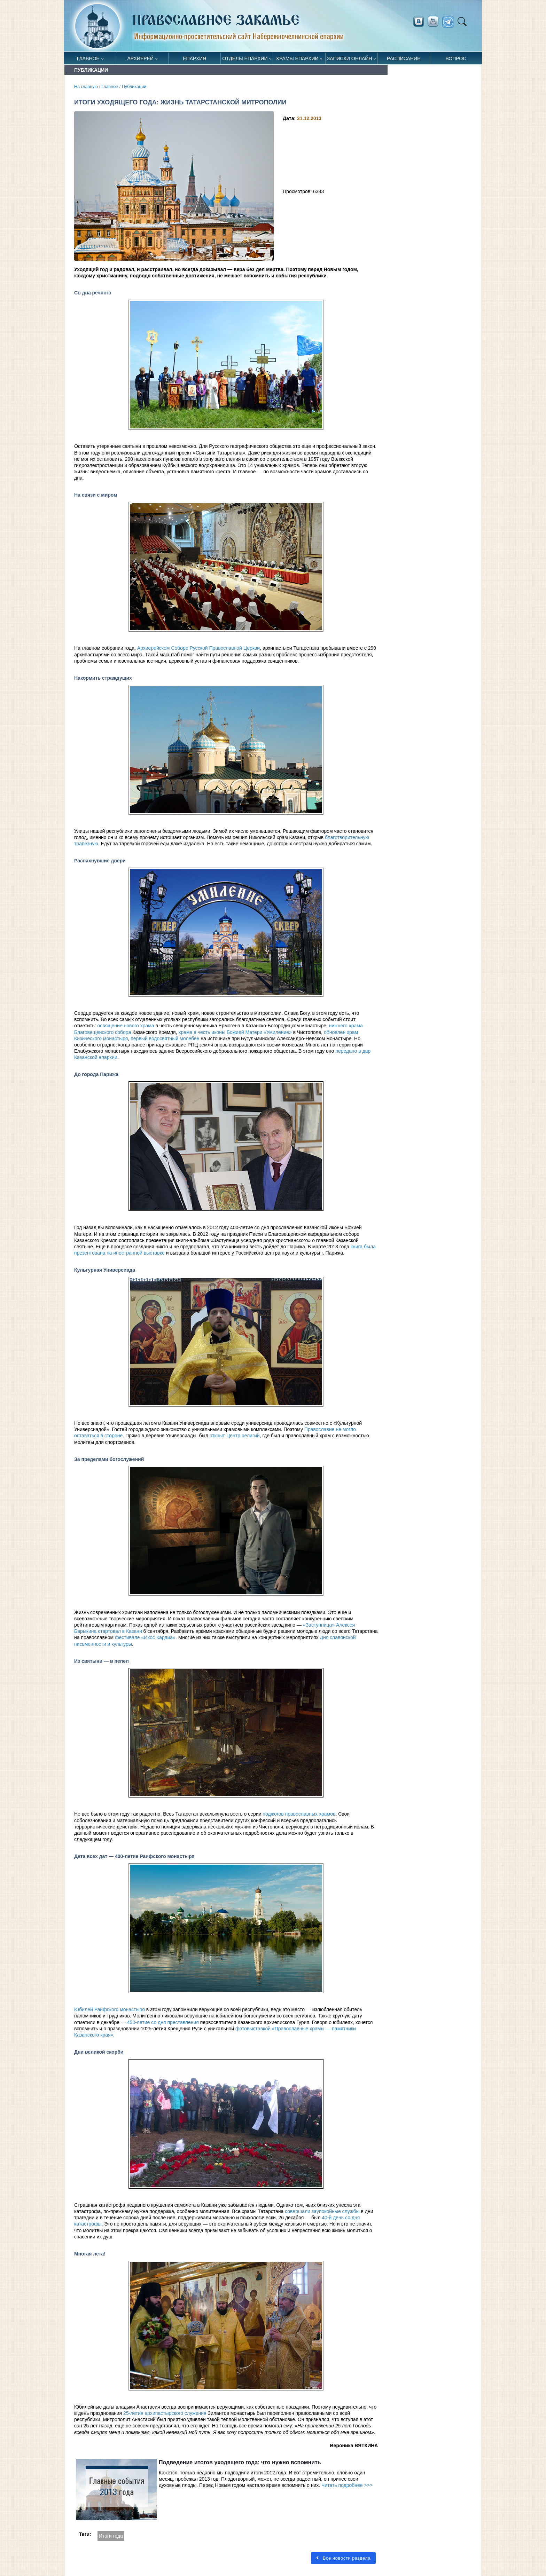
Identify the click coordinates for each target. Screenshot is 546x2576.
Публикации (134, 86)
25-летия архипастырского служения (164, 2413)
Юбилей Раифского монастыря (109, 2009)
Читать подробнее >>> (347, 2485)
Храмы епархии (297, 58)
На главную (86, 86)
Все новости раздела (343, 2558)
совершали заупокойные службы (322, 2211)
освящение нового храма (126, 1025)
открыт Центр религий (235, 1435)
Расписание (403, 58)
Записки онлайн (349, 58)
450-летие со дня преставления (163, 2022)
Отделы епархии (244, 58)
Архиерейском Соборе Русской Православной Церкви (198, 648)
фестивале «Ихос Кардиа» (145, 1637)
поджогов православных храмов (299, 1814)
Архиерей (140, 58)
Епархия (194, 58)
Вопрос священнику (456, 60)
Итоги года (111, 2536)
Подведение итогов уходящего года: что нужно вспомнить (240, 2462)
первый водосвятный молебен (165, 1038)
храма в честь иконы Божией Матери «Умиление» (234, 1032)
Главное (88, 58)
